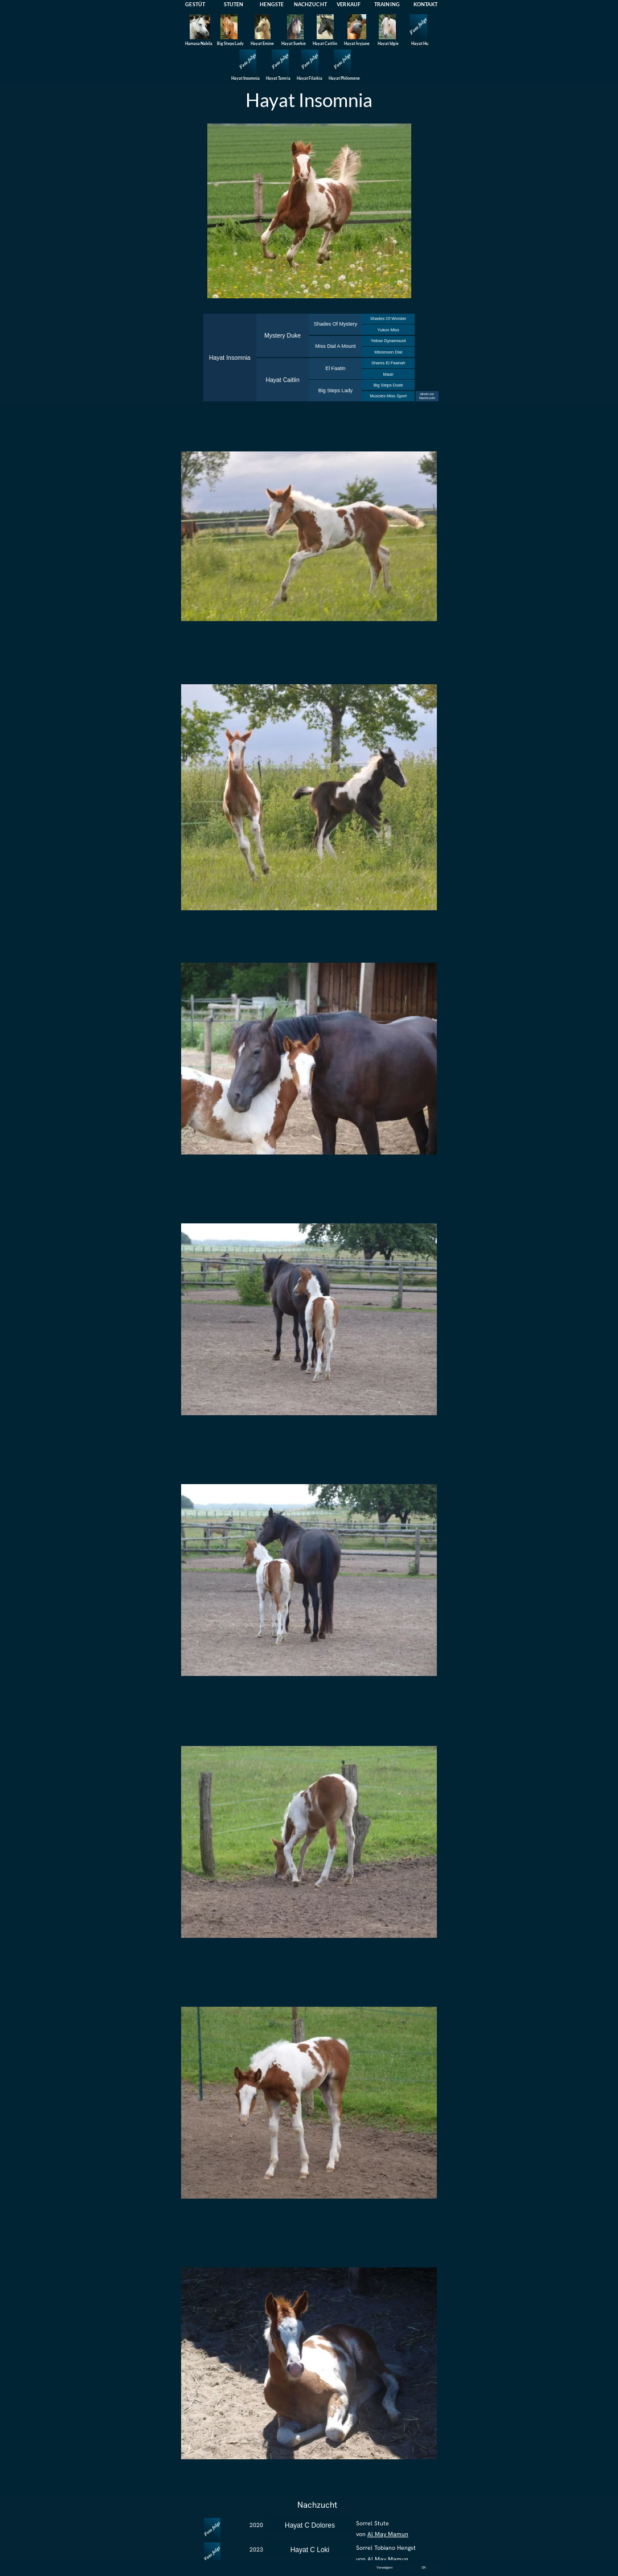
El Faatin (335, 368)
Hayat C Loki (310, 2550)
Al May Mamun (387, 2534)
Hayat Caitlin (282, 380)
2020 (256, 2525)
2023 (256, 2549)
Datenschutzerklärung (277, 2567)
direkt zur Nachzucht (427, 396)
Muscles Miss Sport (388, 395)
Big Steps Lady (335, 390)
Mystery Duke (282, 335)
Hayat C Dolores (310, 2525)
